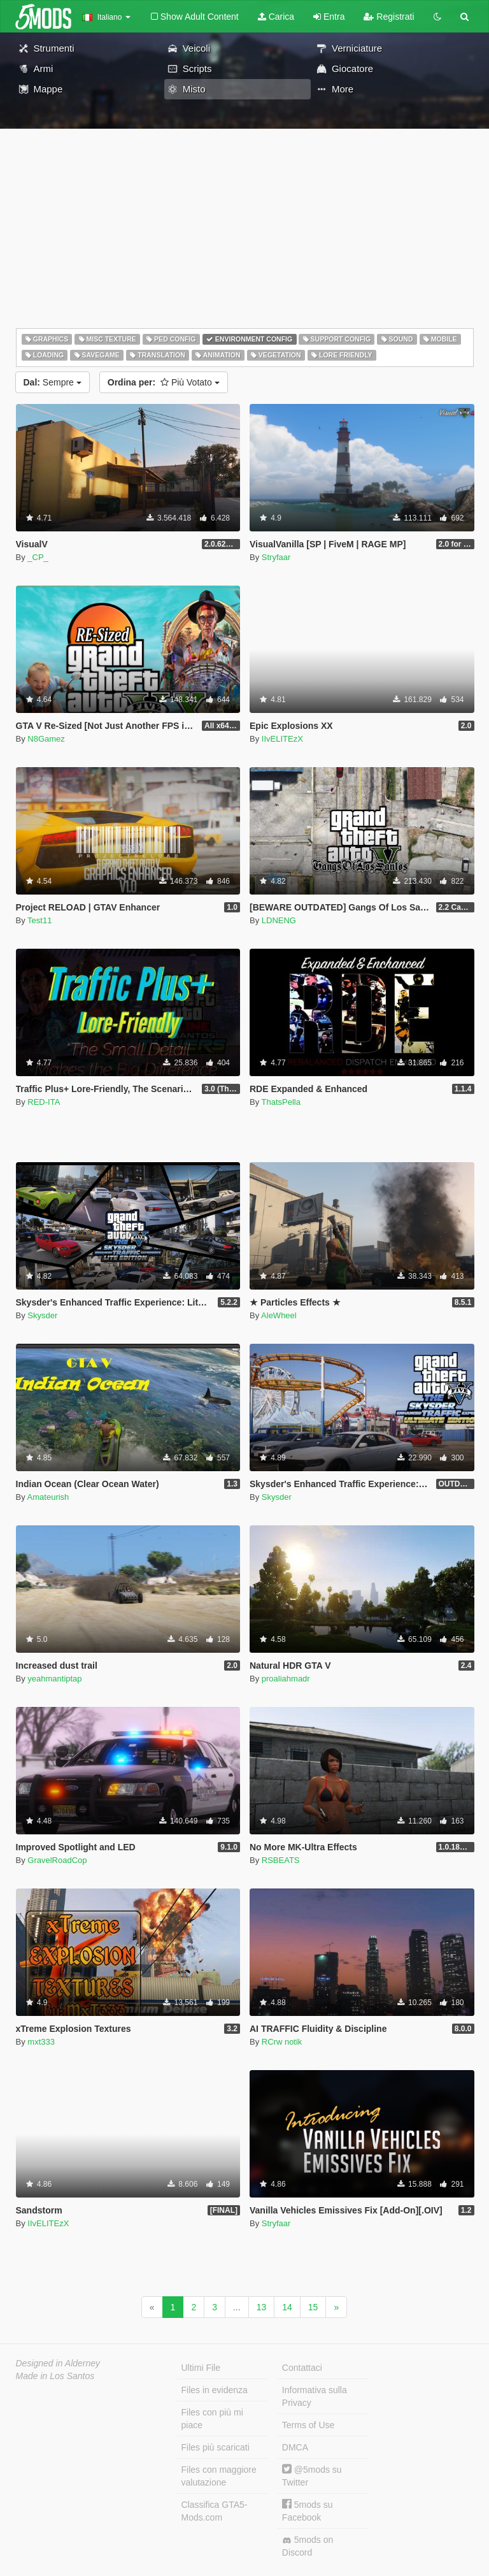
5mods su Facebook (307, 2510)
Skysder (42, 1315)
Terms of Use (308, 2425)
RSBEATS (281, 1860)
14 (287, 2307)
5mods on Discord (307, 2546)
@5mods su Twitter (312, 2475)
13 (262, 2307)
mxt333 (41, 2042)
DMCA (295, 2447)
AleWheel (279, 1315)
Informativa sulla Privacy (314, 2396)
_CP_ (37, 557)
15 (313, 2307)
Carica (276, 16)
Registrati (389, 16)
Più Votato (164, 382)
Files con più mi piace (212, 2418)
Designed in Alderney (58, 2363)
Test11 (39, 920)
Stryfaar (276, 557)
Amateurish (48, 1497)
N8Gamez (46, 739)
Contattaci (302, 2368)
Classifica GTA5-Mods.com (214, 2511)
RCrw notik (282, 2042)
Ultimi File (200, 2368)
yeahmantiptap (54, 1678)
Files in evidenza (214, 2390)
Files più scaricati (215, 2447)
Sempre (53, 382)
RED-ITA (43, 1102)
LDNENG (279, 920)
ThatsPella (281, 1102)
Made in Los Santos (55, 2376)
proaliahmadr (286, 1678)
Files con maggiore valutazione (219, 2475)
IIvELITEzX (282, 739)
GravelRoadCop (57, 1860)
